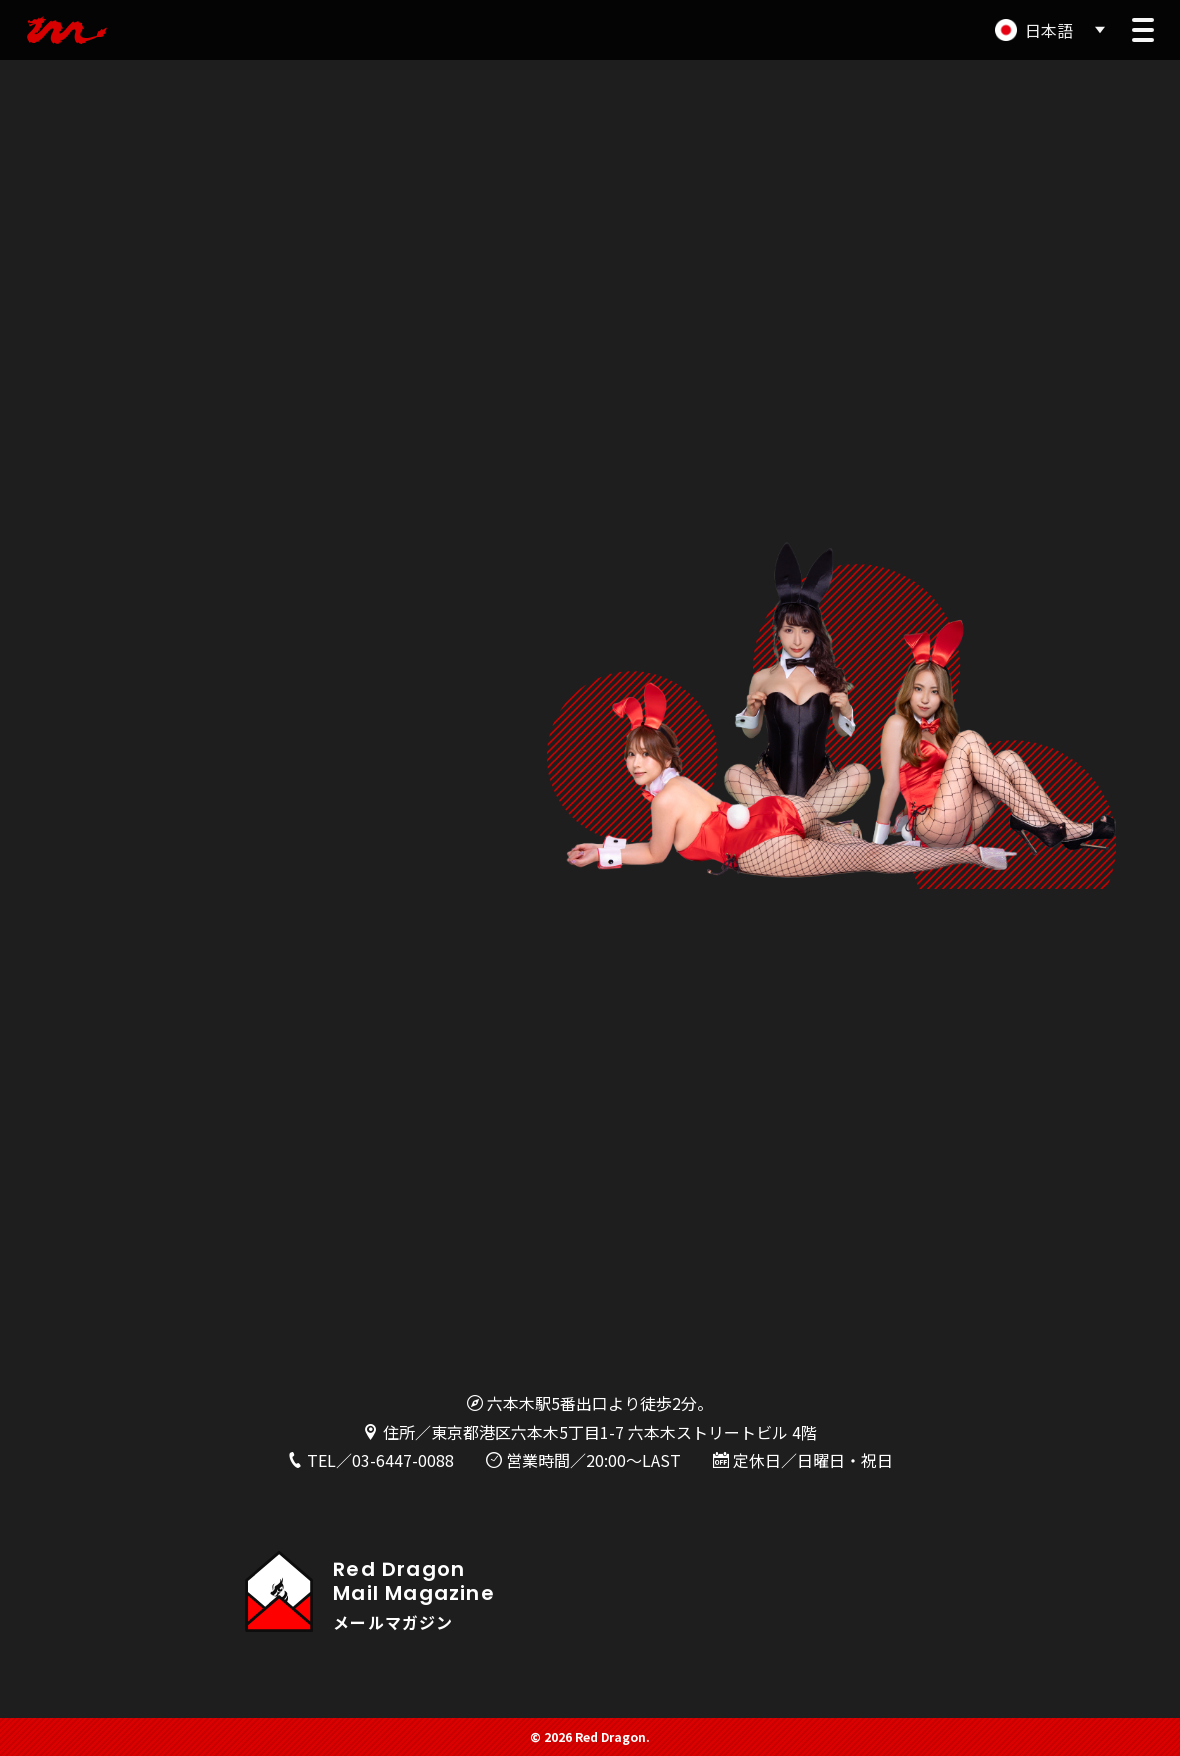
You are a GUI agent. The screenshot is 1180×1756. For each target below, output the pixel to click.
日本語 (1049, 30)
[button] (1143, 30)
